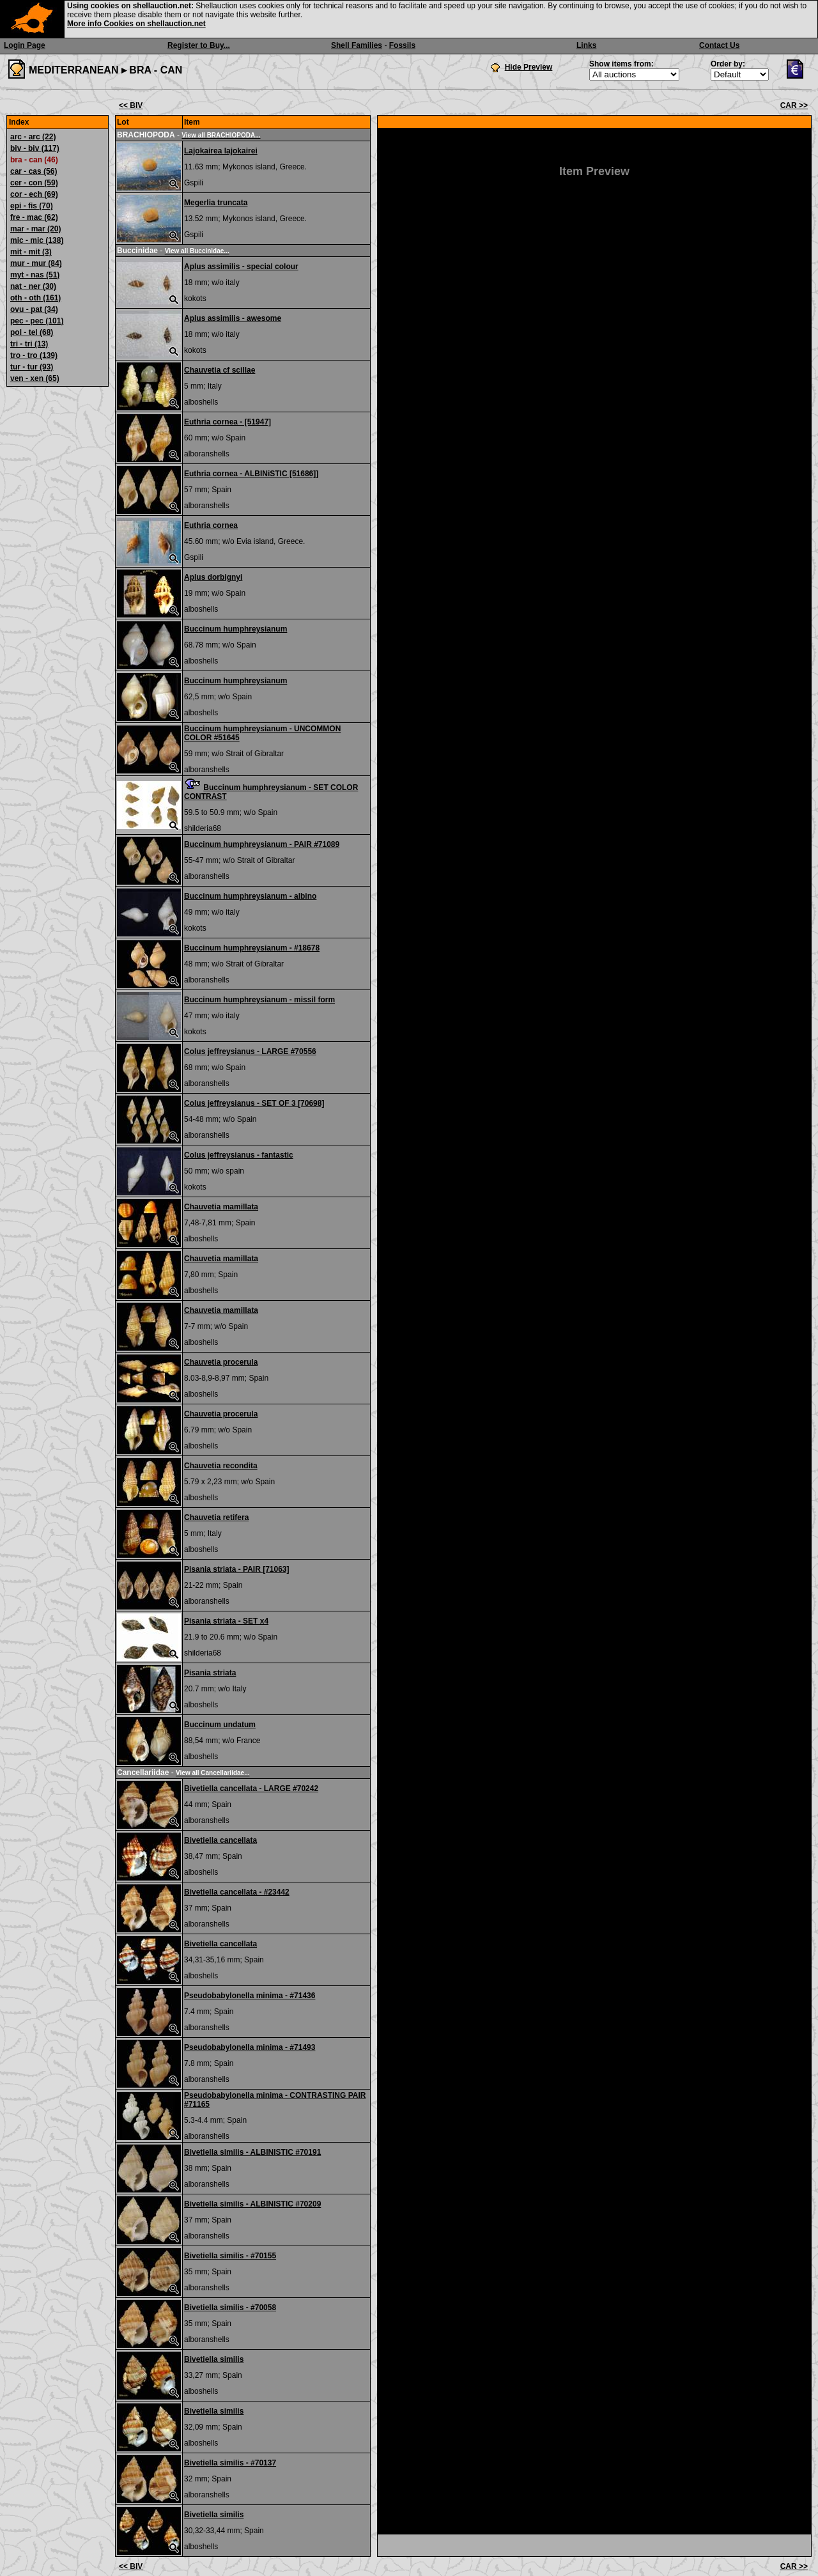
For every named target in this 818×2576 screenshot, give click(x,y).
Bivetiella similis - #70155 (230, 2255)
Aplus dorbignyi (213, 577)
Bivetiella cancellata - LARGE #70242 (251, 1788)
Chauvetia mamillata (221, 1206)
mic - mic (36, 240)
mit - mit (31, 251)
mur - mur (36, 263)
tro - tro (34, 355)
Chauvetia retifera (216, 1517)
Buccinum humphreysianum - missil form (259, 999)
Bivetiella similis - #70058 (230, 2307)
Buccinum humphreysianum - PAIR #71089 (261, 844)
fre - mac (34, 217)
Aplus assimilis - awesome (232, 318)
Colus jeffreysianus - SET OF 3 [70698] (254, 1103)
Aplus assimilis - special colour (241, 266)
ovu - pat (34, 309)
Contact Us (719, 45)
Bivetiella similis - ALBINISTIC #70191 (252, 2152)
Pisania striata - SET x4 (226, 1621)
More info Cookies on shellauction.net (136, 23)
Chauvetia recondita (221, 1465)
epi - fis (31, 205)
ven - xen (34, 378)
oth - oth (35, 297)
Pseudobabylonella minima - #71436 (249, 1995)
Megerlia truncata (215, 202)
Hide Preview (529, 67)
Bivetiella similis (213, 2359)
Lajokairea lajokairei (221, 150)
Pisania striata (210, 1672)
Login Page (24, 45)
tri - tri (29, 343)
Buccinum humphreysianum (235, 629)
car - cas (33, 171)
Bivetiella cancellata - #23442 (236, 1892)
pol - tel (31, 332)
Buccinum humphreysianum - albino (250, 896)
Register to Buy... (198, 45)
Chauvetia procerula (221, 1362)
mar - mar (35, 228)
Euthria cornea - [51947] (227, 421)
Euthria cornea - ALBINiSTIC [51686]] (251, 473)
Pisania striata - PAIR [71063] (236, 1569)
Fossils (402, 45)
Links (586, 45)
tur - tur (31, 366)
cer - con (34, 182)
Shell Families (356, 45)
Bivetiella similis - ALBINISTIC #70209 (252, 2204)
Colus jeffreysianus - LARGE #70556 (250, 1051)
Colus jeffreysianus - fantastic (238, 1155)
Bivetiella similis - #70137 (230, 2462)
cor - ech (34, 194)
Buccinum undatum (220, 1724)
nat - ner (33, 286)
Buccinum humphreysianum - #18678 (252, 947)
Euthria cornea (211, 525)
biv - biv (34, 148)
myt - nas (34, 274)
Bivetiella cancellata (220, 1840)
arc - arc (33, 136)
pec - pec (36, 320)
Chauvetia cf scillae (219, 370)
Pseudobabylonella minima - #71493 (249, 2047)
